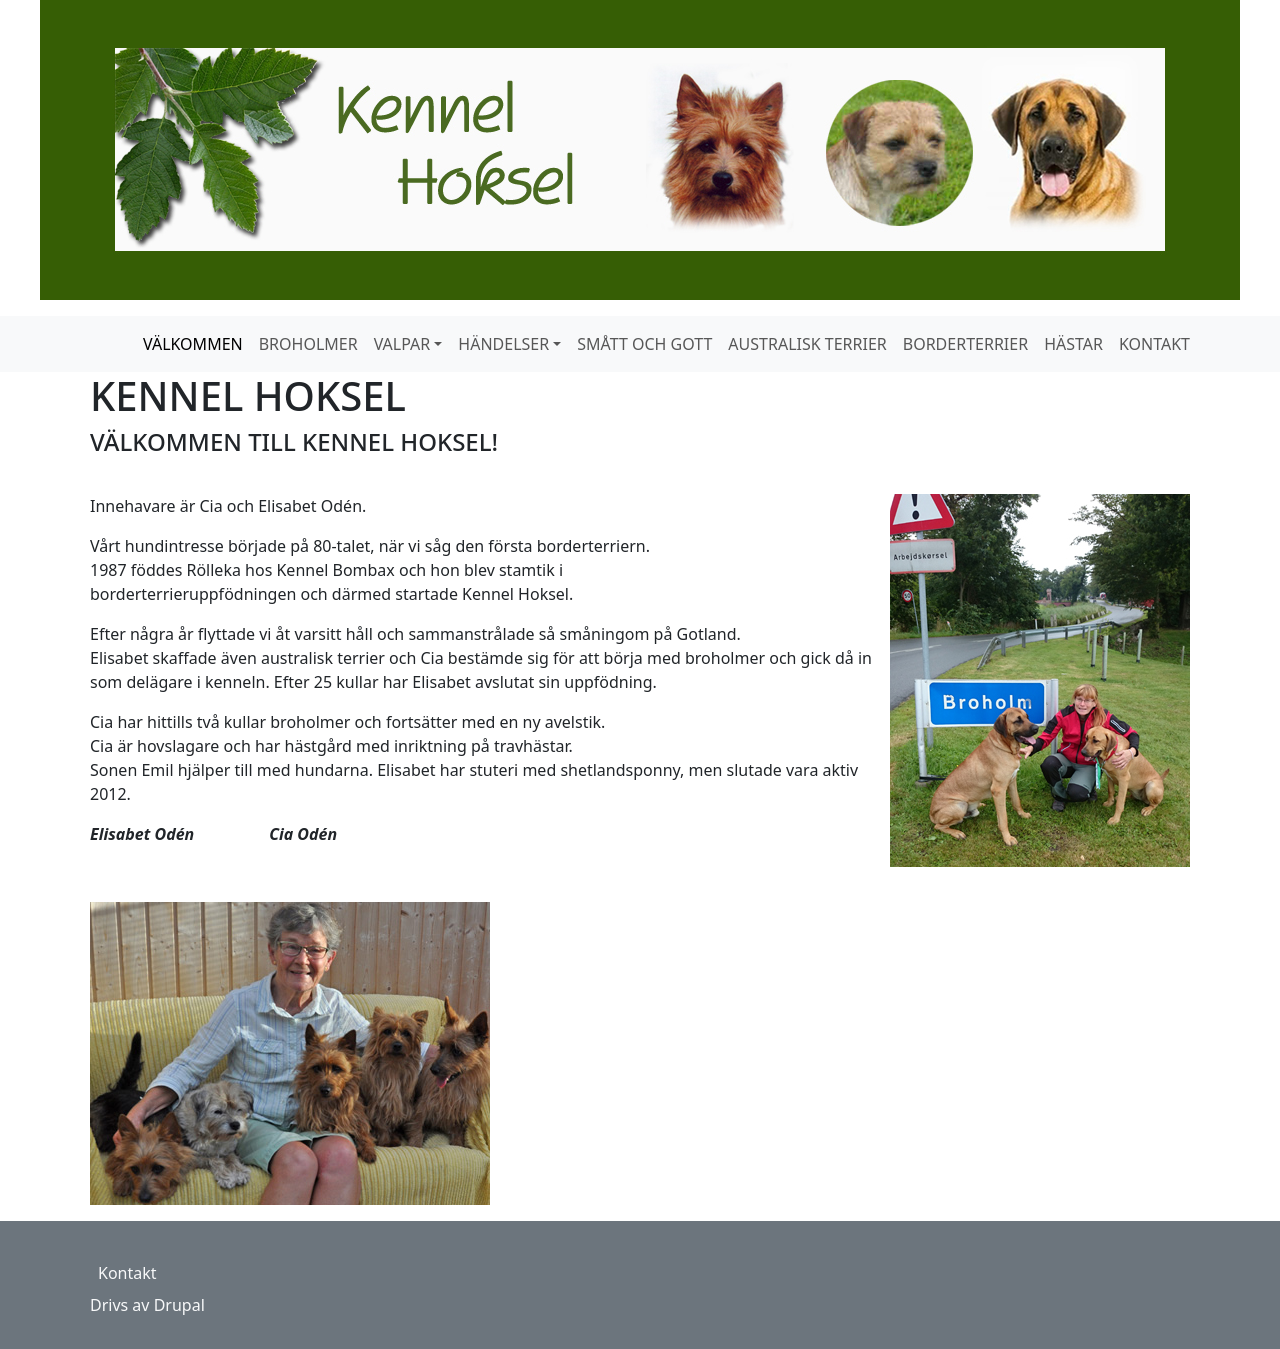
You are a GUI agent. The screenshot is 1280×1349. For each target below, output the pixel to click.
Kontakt (127, 1273)
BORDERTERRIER (965, 344)
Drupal (179, 1305)
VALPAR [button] (402, 344)
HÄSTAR (1073, 344)
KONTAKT (1154, 344)
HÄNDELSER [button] (503, 344)
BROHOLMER (308, 344)
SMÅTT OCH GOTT (644, 344)
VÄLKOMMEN (193, 344)
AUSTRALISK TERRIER (807, 344)
